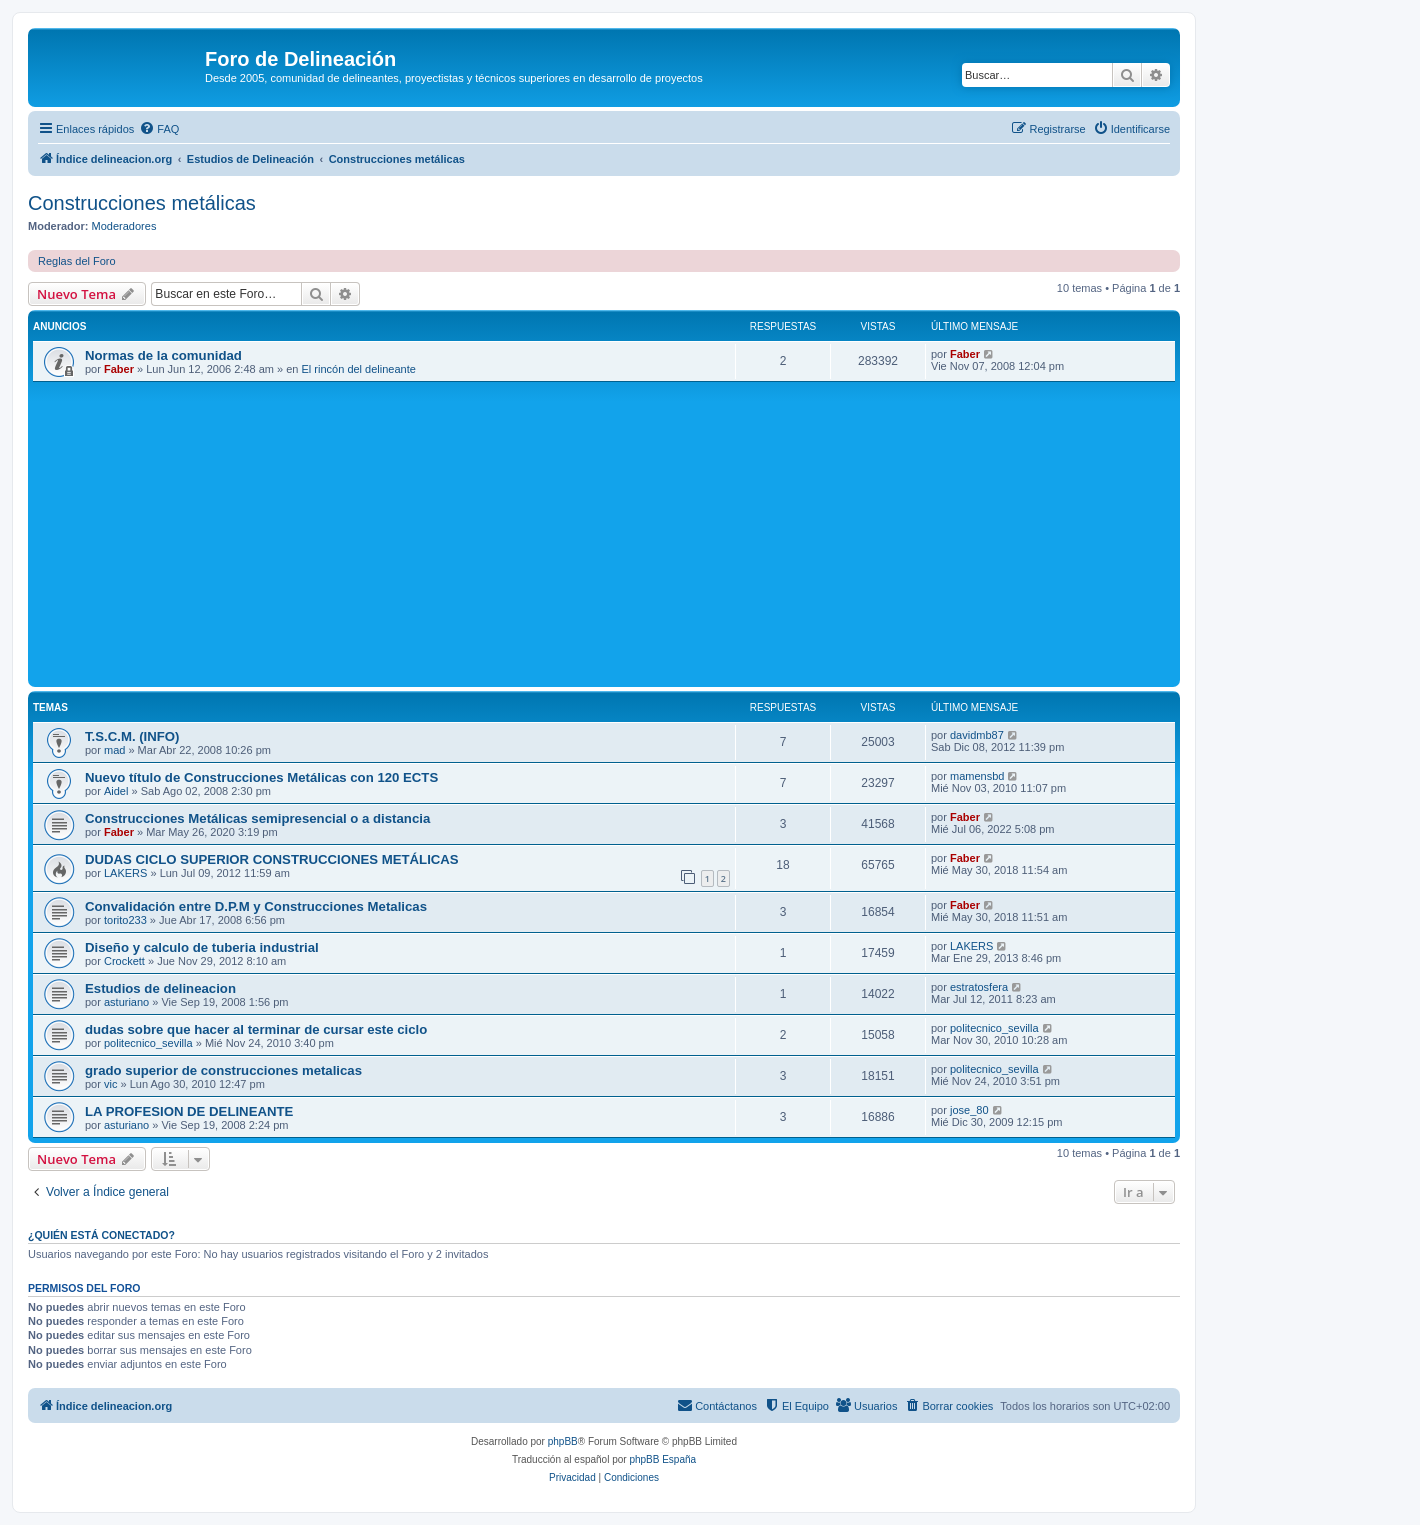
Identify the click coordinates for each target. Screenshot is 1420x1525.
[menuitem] (159, 129)
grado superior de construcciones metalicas (223, 1070)
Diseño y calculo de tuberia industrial (202, 947)
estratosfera (979, 987)
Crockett (124, 961)
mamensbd (977, 776)
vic (110, 1084)
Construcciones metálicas (142, 203)
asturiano (126, 1002)
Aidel (116, 791)
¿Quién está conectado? (101, 1235)
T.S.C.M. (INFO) (132, 736)
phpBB (563, 1441)
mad (114, 750)
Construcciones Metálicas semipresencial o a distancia (257, 818)
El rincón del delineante (359, 369)
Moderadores (124, 226)
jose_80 (969, 1110)
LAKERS (125, 873)
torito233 (125, 920)
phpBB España (662, 1459)
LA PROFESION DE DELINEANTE (189, 1111)
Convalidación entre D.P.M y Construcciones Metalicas (256, 906)
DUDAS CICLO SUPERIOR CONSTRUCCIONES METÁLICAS (272, 859)
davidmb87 (977, 735)
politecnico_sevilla (148, 1043)
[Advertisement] (633, 532)
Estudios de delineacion (160, 988)
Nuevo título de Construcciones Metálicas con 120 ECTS (261, 777)
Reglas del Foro (77, 261)
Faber (119, 369)
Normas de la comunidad (163, 355)
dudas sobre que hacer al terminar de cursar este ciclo (256, 1029)
